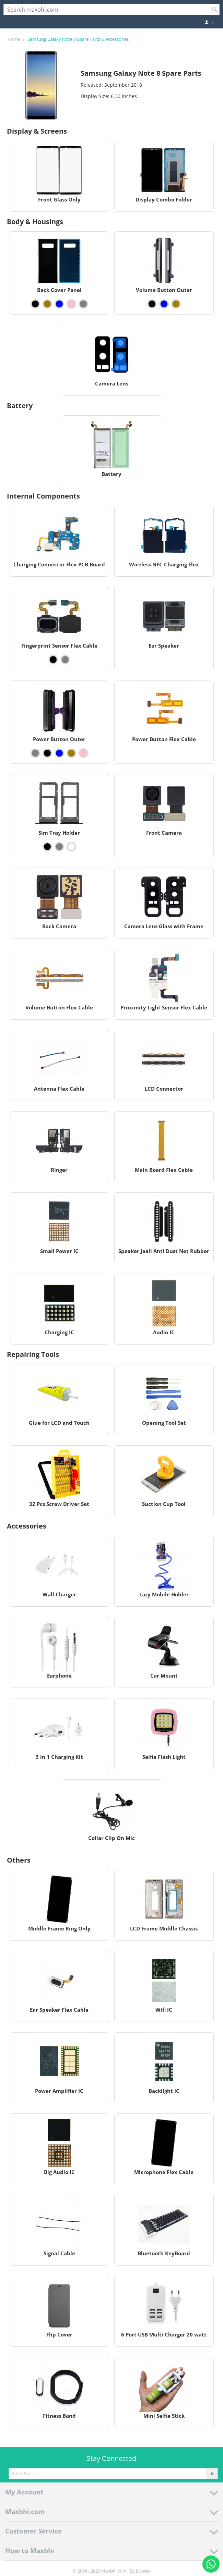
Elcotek (143, 2571)
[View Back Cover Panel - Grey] (83, 304)
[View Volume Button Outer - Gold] (176, 304)
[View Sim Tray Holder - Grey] (59, 846)
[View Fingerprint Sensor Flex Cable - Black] (53, 659)
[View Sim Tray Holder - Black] (47, 846)
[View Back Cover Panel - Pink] (71, 304)
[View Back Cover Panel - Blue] (59, 304)
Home (14, 39)
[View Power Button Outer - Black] (47, 753)
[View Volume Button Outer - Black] (152, 304)
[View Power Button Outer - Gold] (71, 753)
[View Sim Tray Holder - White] (71, 846)
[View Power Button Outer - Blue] (59, 753)
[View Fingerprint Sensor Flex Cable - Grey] (65, 659)
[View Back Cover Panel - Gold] (47, 304)
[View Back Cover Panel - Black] (35, 304)
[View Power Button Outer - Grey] (35, 753)
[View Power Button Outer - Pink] (83, 753)
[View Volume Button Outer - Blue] (164, 304)
